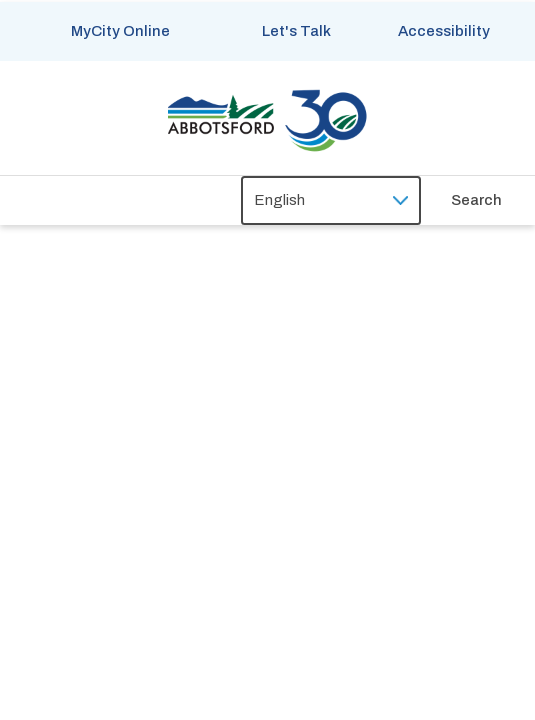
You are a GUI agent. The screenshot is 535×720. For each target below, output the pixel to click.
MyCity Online (120, 31)
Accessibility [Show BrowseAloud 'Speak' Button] (444, 31)
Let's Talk (296, 31)
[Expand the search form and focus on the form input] (493, 200)
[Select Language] (331, 200)
